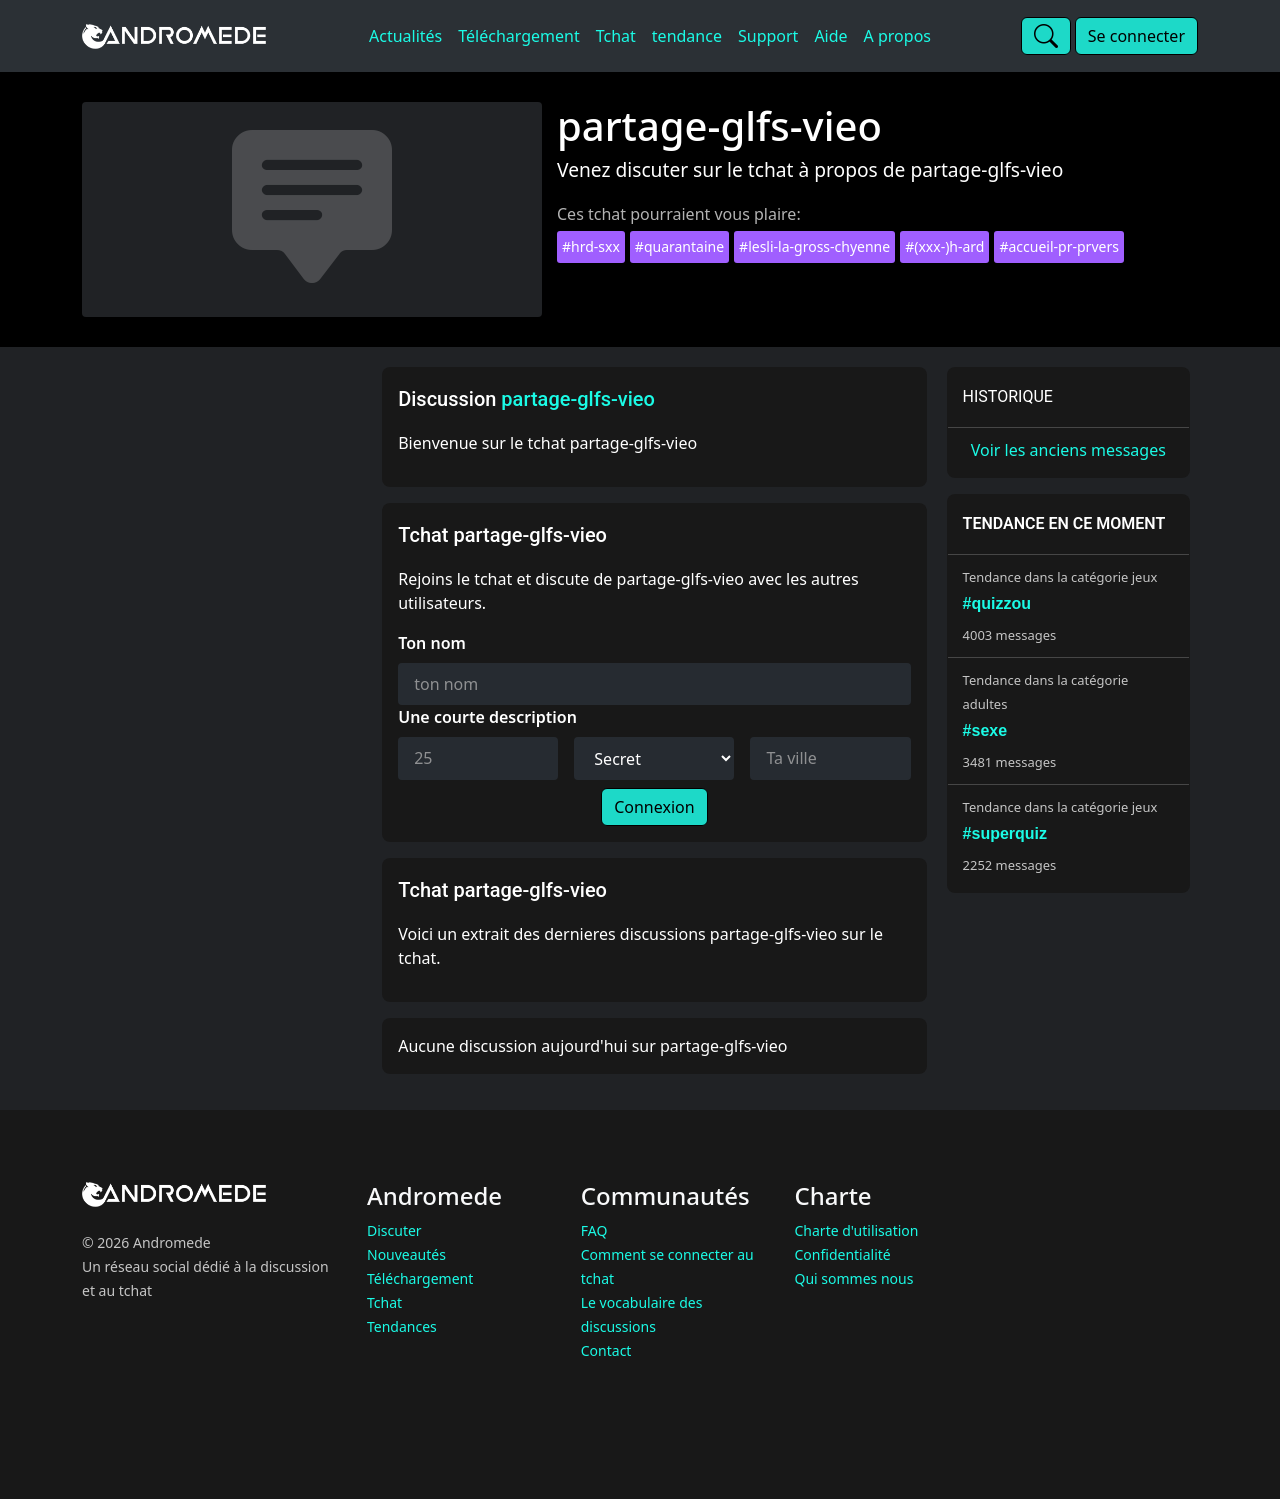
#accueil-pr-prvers (1058, 246)
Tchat (384, 1302)
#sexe (985, 730)
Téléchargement (420, 1278)
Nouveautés (406, 1254)
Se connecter (1136, 36)
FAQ (594, 1230)
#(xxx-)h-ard (944, 246)
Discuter (394, 1230)
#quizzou (997, 603)
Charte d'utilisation (857, 1230)
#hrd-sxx (591, 246)
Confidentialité (843, 1254)
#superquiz (1005, 833)
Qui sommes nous (854, 1278)
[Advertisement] (226, 667)
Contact (606, 1350)
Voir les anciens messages (1068, 450)
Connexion (654, 807)
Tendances (402, 1326)
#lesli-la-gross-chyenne (814, 246)
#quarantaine (679, 246)
